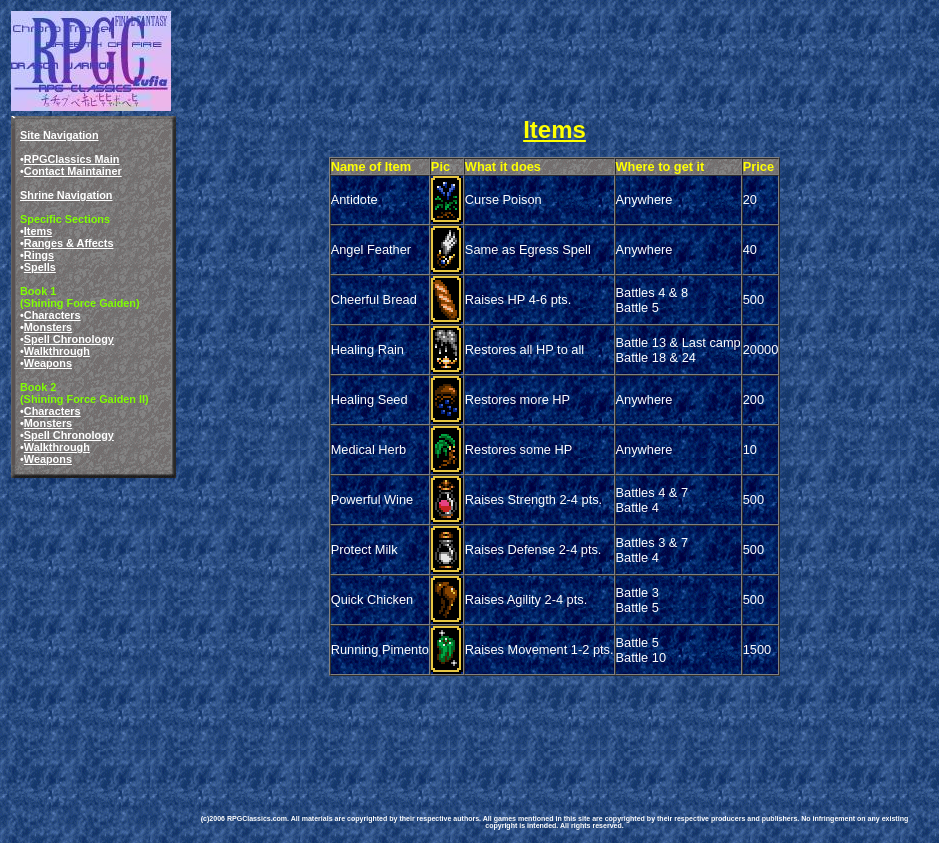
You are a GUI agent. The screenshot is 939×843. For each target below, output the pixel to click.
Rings (39, 255)
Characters (52, 315)
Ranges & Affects (69, 243)
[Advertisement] (548, 724)
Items (38, 231)
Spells (40, 267)
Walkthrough (57, 351)
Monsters (48, 327)
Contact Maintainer (73, 171)
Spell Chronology (69, 339)
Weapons (48, 363)
